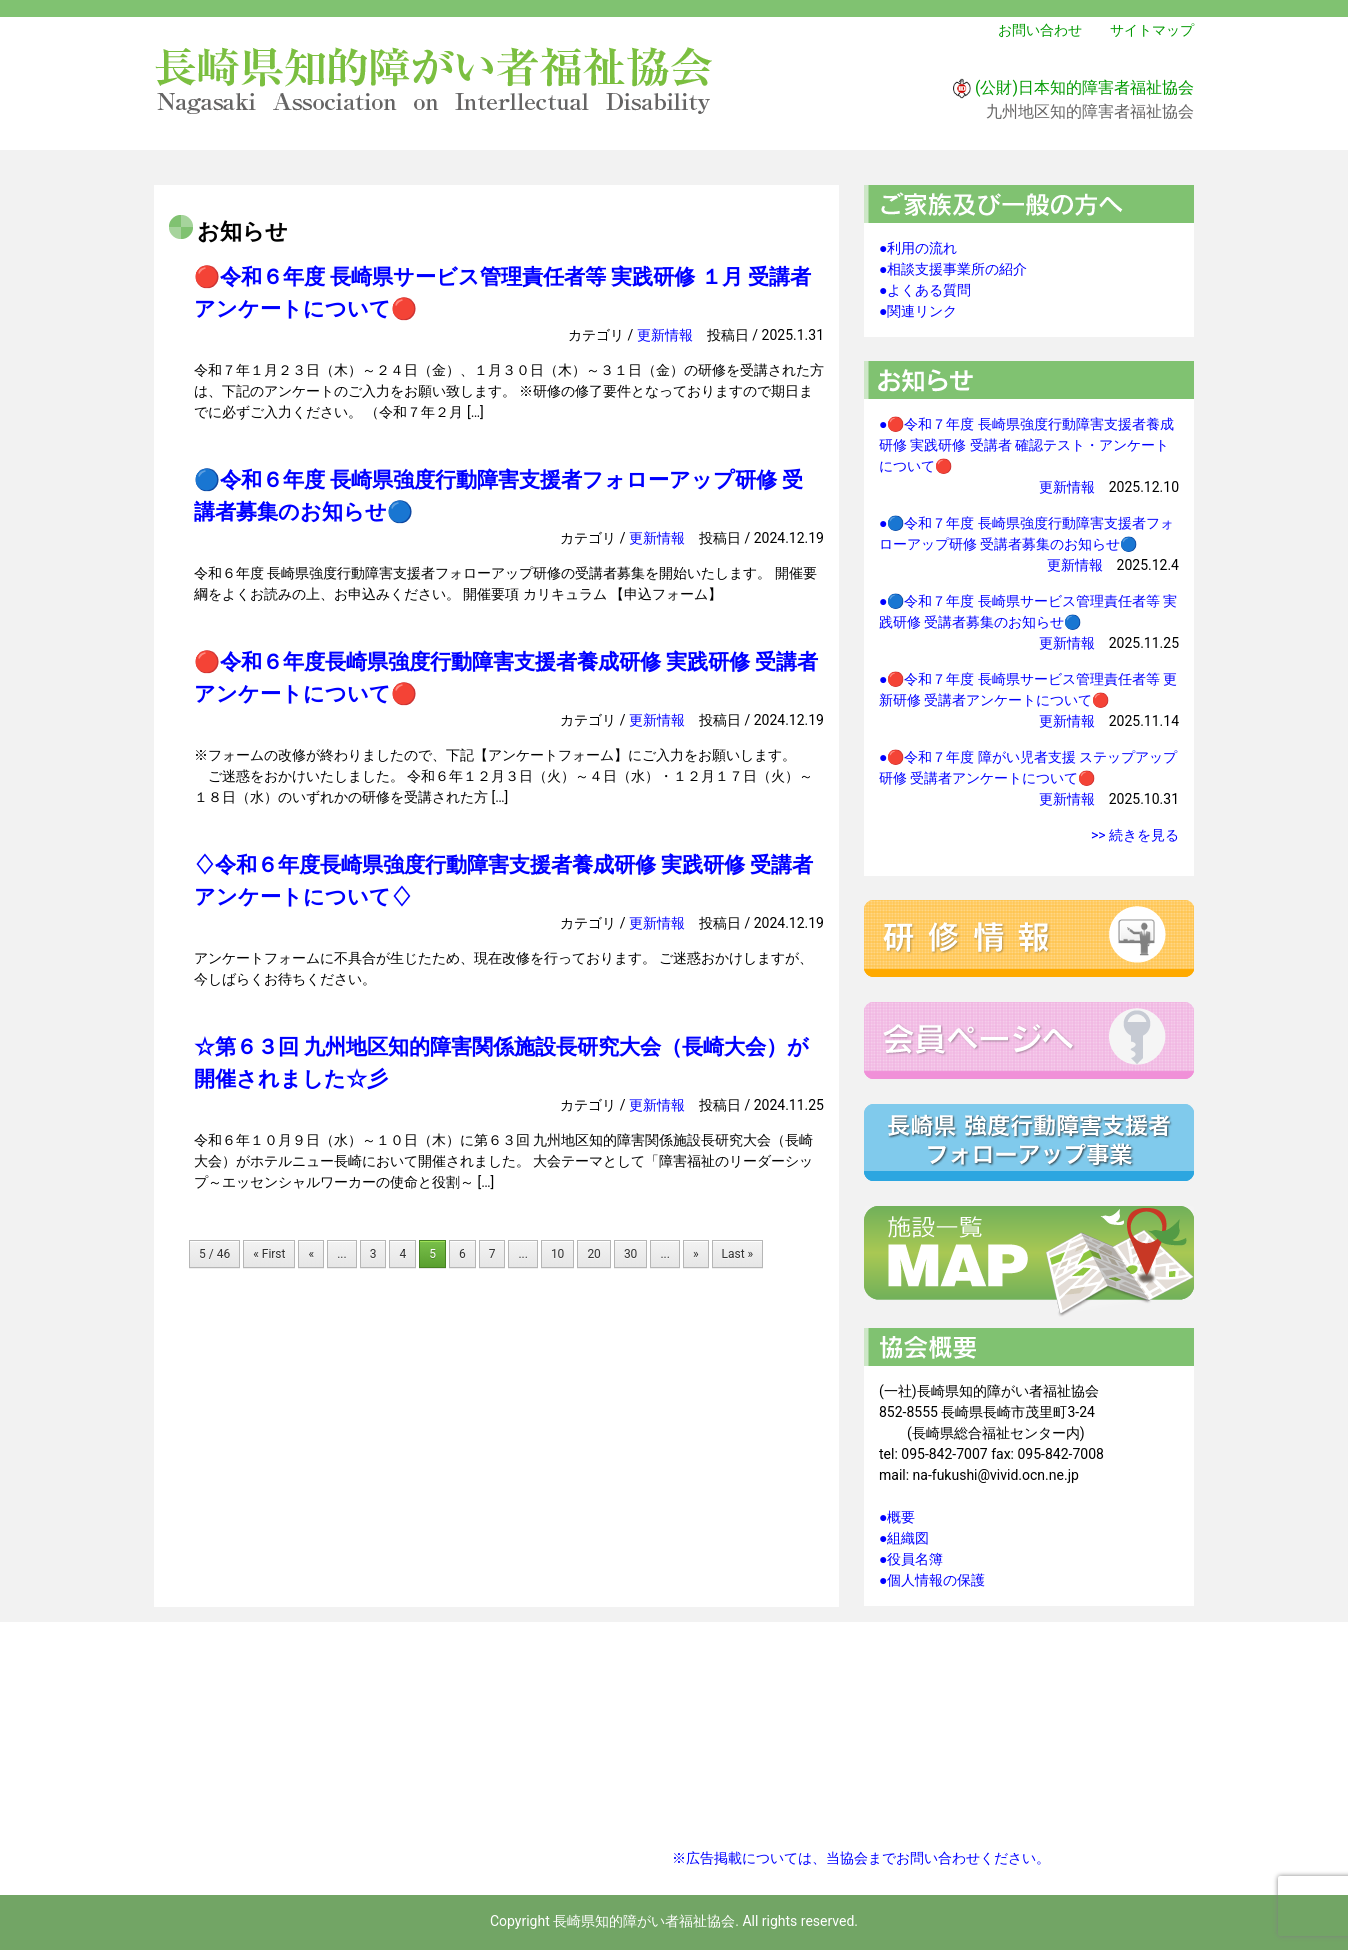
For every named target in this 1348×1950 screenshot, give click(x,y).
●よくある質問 (925, 290)
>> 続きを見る (1135, 835)
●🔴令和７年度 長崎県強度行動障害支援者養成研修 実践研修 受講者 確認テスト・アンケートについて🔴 (1026, 445)
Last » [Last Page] (738, 1254)
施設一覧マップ (1029, 1262)
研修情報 (1029, 938)
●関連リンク (918, 311)
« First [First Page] (269, 1254)
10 (558, 1254)
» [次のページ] (696, 1254)
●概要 (897, 1517)
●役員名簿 (911, 1559)
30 (631, 1254)
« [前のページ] (311, 1254)
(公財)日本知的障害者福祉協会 (1084, 87)
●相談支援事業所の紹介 (953, 269)
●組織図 (904, 1538)
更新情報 (665, 335)
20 (594, 1254)
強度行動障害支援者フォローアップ (1029, 1142)
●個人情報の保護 (932, 1580)
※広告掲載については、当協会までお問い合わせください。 (861, 1858)
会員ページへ (1029, 1040)
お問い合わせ (1040, 30)
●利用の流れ (918, 248)
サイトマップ (1152, 30)
